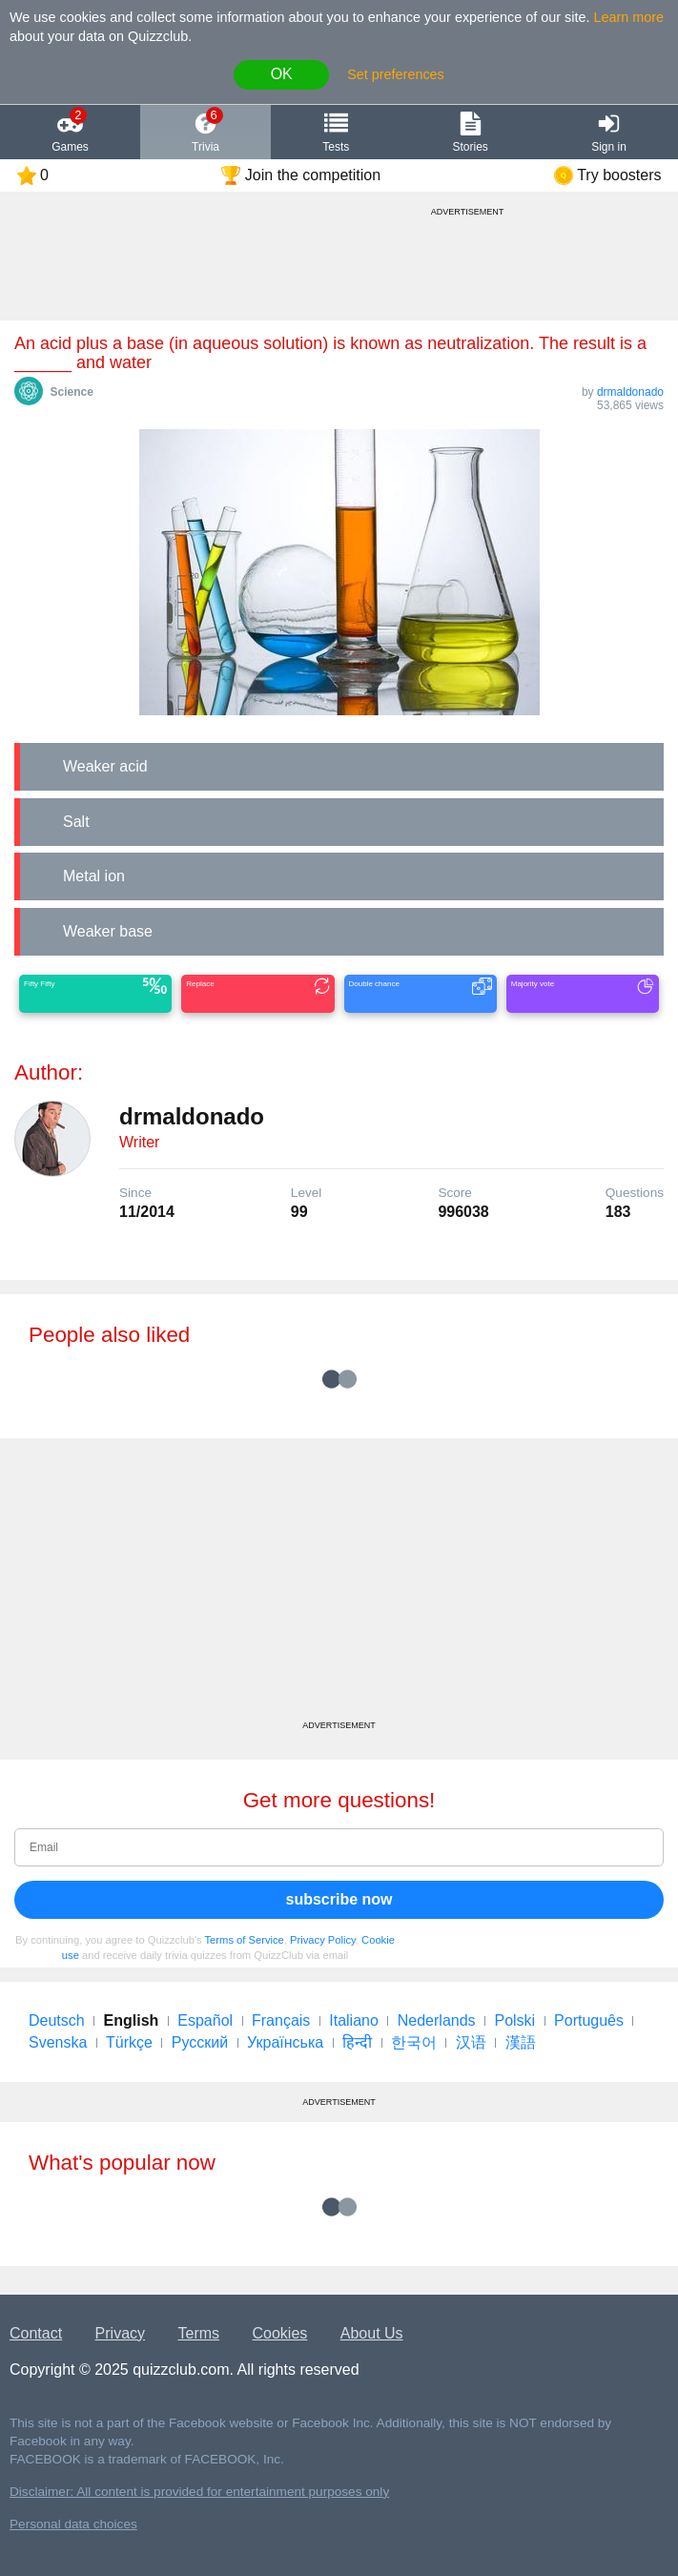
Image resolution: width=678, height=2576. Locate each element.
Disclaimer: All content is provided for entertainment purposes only (199, 2491)
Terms (199, 2333)
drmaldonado (630, 392)
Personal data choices (73, 2524)
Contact (36, 2333)
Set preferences (395, 74)
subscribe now (338, 1899)
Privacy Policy (323, 1940)
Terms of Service (244, 1940)
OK (282, 74)
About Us (371, 2333)
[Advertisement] (339, 1586)
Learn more (629, 17)
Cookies (280, 2333)
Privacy (120, 2333)
